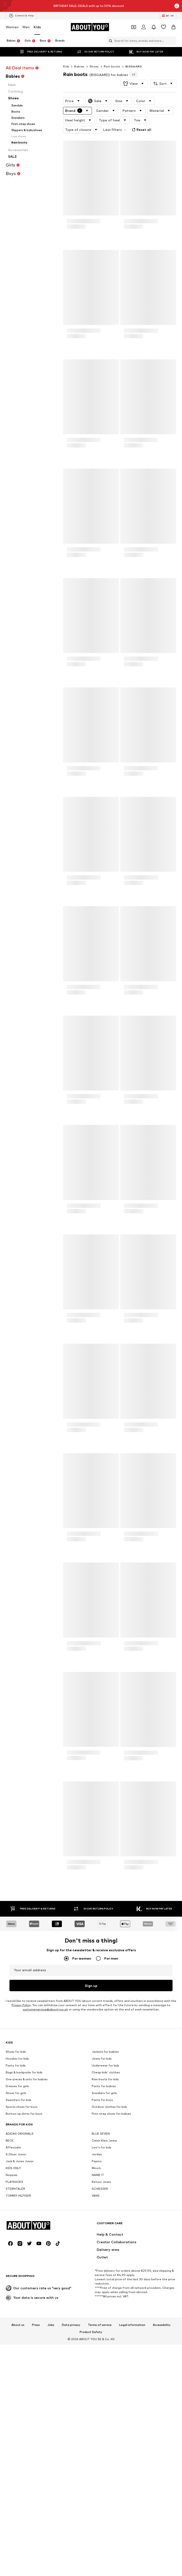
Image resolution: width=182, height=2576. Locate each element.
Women (12, 15)
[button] (134, 62)
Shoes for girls (16, 2217)
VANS (96, 2319)
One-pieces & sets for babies (27, 2203)
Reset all (113, 107)
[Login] (143, 15)
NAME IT (98, 2298)
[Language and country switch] (168, 4)
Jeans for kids (102, 2182)
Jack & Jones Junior (20, 2285)
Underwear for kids (105, 2189)
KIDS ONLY (13, 2292)
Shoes (94, 45)
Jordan (97, 2278)
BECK (10, 2264)
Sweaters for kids (18, 2223)
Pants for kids (16, 2189)
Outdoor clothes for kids (109, 2230)
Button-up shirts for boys (24, 2237)
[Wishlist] (163, 15)
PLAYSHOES (14, 2305)
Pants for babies (104, 2210)
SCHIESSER (100, 2312)
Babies (79, 45)
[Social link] (10, 2513)
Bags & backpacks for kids (24, 2196)
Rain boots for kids (105, 2203)
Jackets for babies (105, 2175)
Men (26, 15)
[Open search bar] (109, 29)
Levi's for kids (101, 2271)
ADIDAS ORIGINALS (19, 2257)
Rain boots (112, 45)
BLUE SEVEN (101, 2257)
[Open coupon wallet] (133, 15)
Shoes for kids (16, 2175)
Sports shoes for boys (21, 2230)
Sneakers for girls (104, 2217)
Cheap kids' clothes (106, 2196)
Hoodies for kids (17, 2182)
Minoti (96, 2292)
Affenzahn (13, 2271)
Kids (37, 15)
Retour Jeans (101, 2305)
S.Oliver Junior (16, 2278)
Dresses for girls (17, 2210)
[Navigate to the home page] (90, 15)
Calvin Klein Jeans (104, 2264)
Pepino (97, 2285)
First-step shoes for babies (111, 2237)
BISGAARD (133, 45)
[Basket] (173, 15)
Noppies (12, 2298)
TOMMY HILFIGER (18, 2319)
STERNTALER (15, 2312)
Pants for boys (102, 2223)
